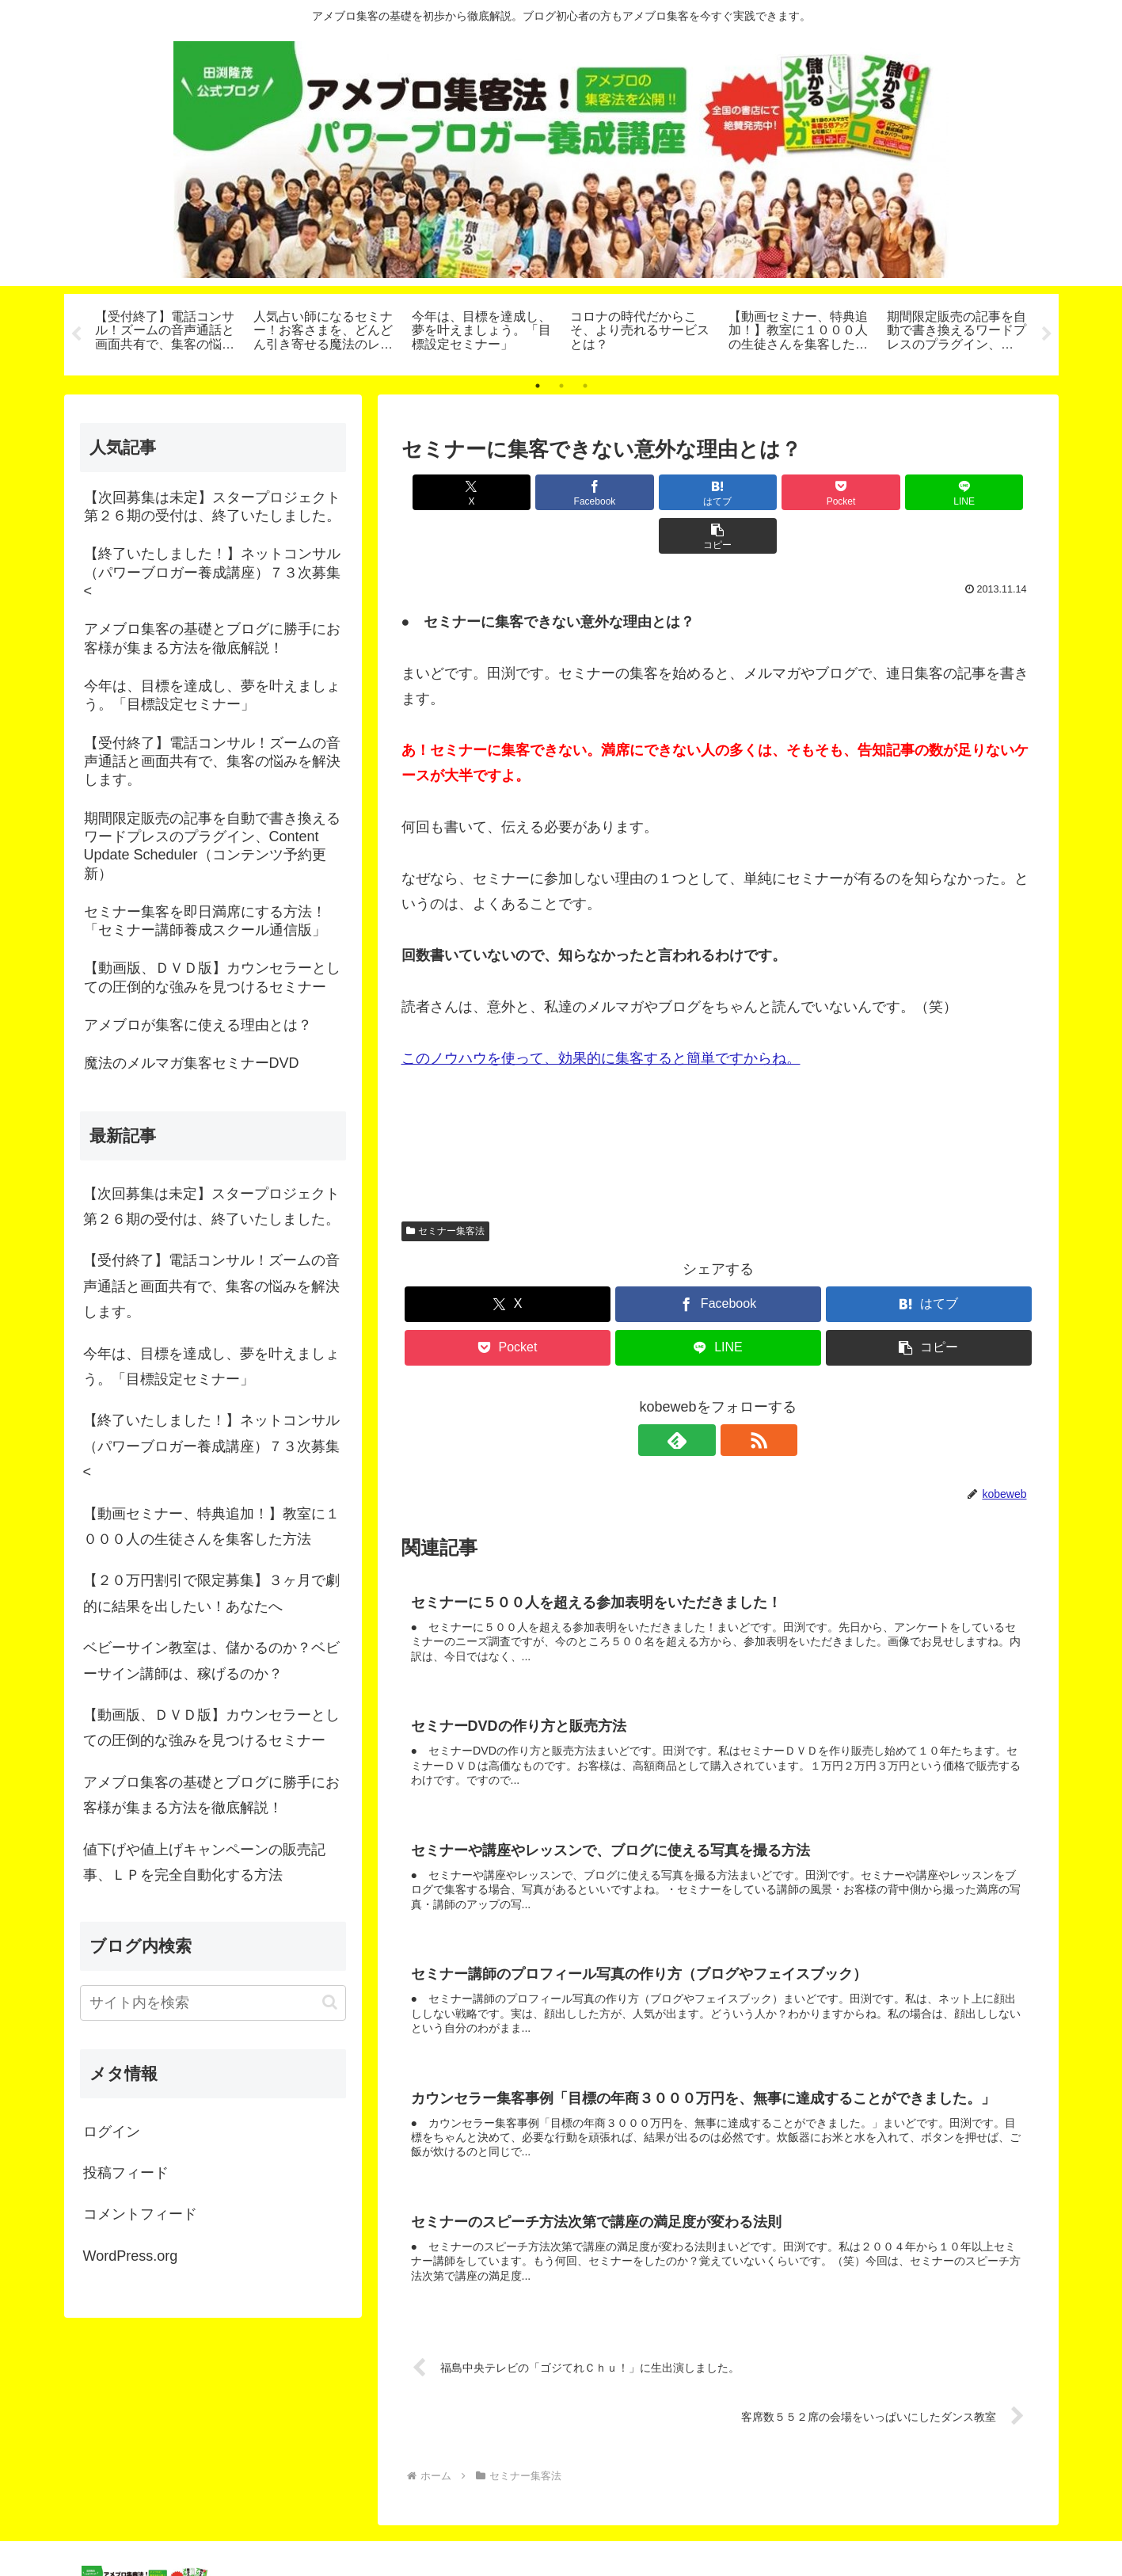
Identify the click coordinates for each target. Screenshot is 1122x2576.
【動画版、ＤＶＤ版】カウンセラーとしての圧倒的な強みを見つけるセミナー (211, 1727)
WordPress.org (130, 2256)
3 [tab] (585, 386)
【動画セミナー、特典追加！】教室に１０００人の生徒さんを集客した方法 (211, 1526)
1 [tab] (538, 386)
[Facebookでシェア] (558, 492)
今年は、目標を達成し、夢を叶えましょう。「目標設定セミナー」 (211, 1366)
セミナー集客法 (445, 1187)
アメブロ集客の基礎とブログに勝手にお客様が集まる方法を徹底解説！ (211, 1795)
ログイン (111, 2132)
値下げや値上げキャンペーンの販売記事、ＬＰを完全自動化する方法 (204, 1862)
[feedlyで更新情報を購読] (700, 1396)
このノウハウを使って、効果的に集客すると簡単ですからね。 (601, 1015)
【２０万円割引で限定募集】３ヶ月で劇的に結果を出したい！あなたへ (211, 1593)
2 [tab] (561, 386)
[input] (213, 2003)
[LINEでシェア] (877, 492)
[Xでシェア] (452, 492)
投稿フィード (126, 2173)
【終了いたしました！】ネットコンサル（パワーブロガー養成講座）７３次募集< (211, 1446)
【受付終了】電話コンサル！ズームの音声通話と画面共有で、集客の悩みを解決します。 (211, 1286)
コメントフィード (140, 2214)
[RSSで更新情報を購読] (736, 1396)
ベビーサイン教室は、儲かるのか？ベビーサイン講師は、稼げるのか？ (211, 1660)
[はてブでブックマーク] (664, 492)
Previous (76, 334)
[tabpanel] (165, 331)
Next (1047, 334)
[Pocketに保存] (771, 492)
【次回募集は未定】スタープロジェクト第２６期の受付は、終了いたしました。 (211, 1206)
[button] (983, 492)
